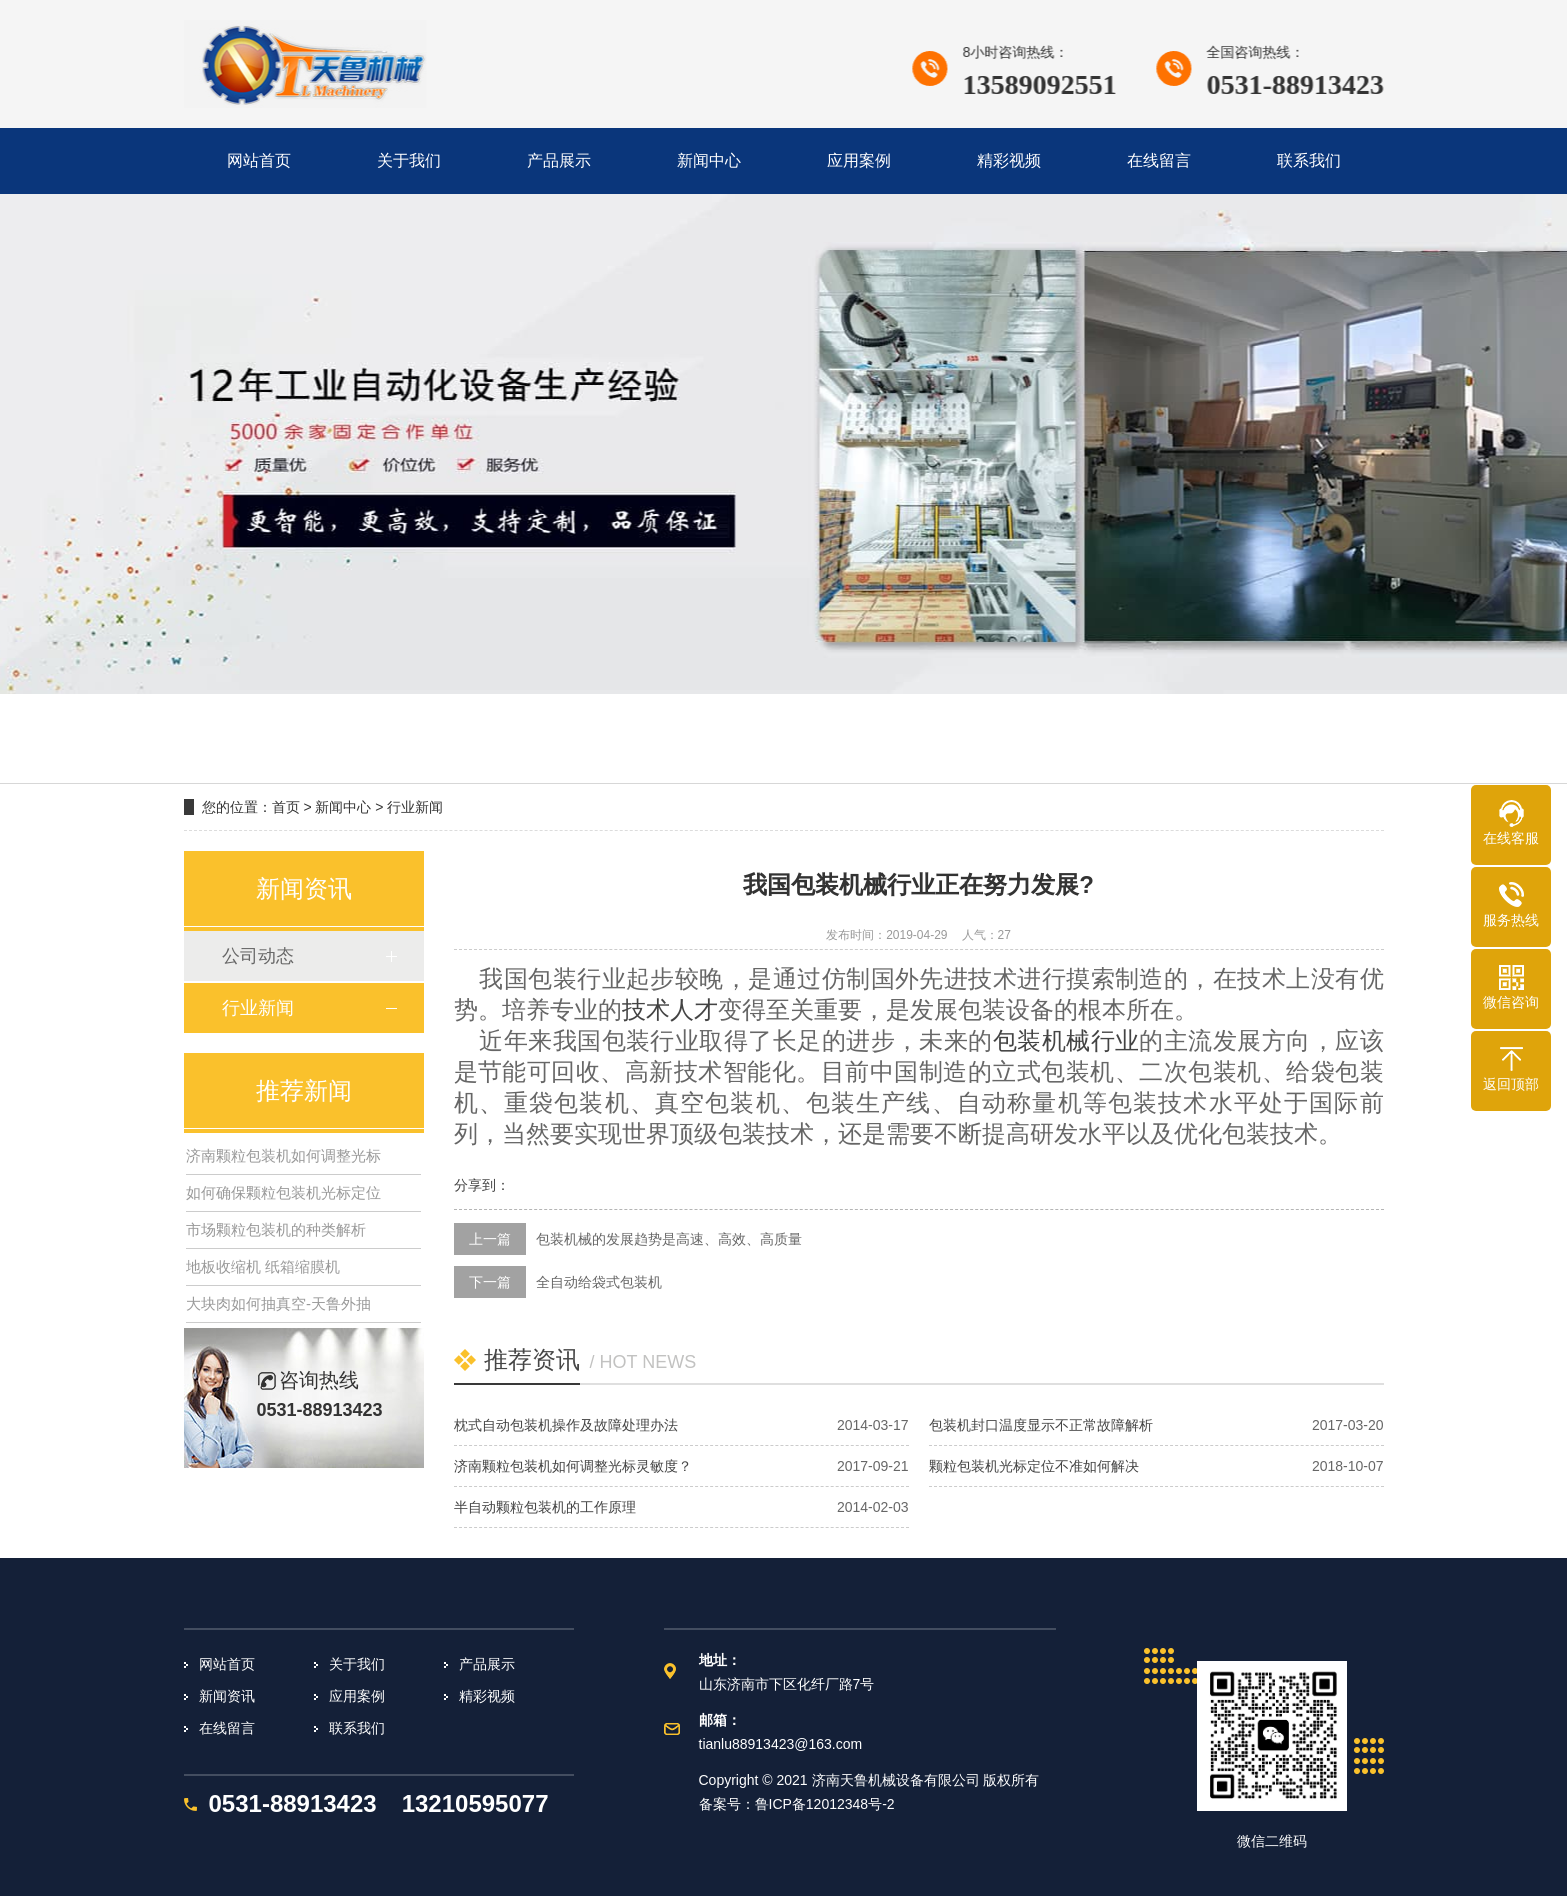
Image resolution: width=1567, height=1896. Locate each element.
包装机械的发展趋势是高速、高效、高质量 (669, 1239)
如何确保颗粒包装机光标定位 (283, 1192)
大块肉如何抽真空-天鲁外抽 (278, 1303)
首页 (286, 807)
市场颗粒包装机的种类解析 (276, 1229)
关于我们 (357, 1664)
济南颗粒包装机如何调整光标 (283, 1155)
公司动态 (258, 956)
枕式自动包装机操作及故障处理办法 (566, 1425)
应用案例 (357, 1696)
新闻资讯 (227, 1696)
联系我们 (357, 1728)
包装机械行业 (1066, 1041)
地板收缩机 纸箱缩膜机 (263, 1266)
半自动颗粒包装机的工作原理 (545, 1507)
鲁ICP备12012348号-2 (825, 1804)
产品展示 (487, 1664)
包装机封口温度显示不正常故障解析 (1041, 1425)
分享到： (482, 1185)
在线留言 (227, 1728)
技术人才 (670, 1010)
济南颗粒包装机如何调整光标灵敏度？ (573, 1466)
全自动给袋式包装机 (599, 1282)
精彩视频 (487, 1696)
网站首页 (227, 1664)
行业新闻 (415, 807)
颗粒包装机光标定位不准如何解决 (1034, 1466)
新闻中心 (343, 807)
